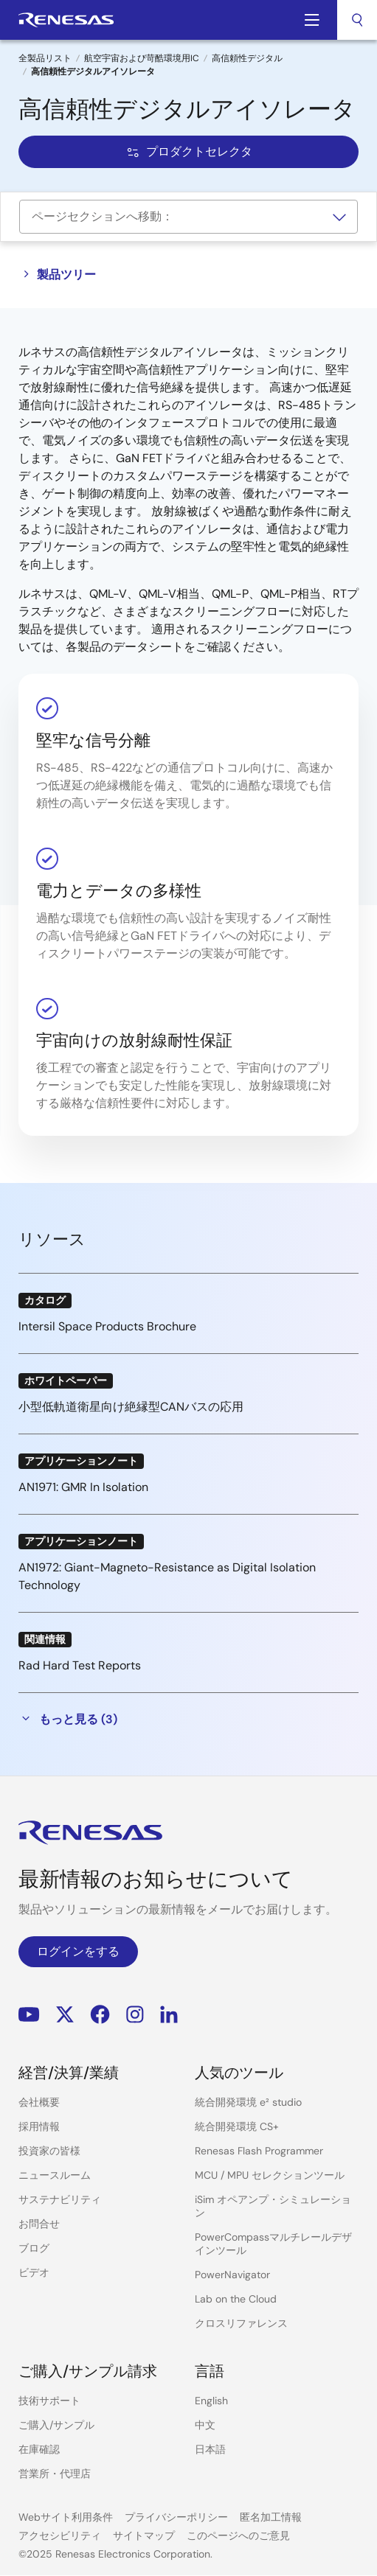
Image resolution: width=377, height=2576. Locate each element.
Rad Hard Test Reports (79, 1665)
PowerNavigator (232, 2274)
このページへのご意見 (238, 2535)
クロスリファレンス (241, 2323)
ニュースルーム (54, 2175)
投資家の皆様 (49, 2150)
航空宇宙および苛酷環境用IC (141, 58)
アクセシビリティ (59, 2535)
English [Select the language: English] (211, 2400)
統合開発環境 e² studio (248, 2102)
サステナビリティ (59, 2199)
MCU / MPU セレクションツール (270, 2175)
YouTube (29, 2014)
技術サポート (49, 2400)
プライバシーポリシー (176, 2517)
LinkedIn (169, 2014)
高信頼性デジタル (247, 58)
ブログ (33, 2248)
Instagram (135, 2014)
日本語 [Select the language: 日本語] (210, 2449)
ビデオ (33, 2272)
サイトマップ (144, 2535)
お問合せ (39, 2223)
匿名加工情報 (271, 2517)
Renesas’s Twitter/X (65, 2014)
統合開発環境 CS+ (237, 2126)
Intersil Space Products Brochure (107, 1326)
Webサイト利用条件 (65, 2517)
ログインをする (78, 1951)
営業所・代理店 (54, 2473)
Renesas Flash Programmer (259, 2150)
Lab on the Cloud (236, 2299)
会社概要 (39, 2102)
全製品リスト (45, 58)
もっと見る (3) (67, 1719)
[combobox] (357, 20)
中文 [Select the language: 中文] (205, 2425)
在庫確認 (39, 2449)
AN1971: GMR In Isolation (83, 1487)
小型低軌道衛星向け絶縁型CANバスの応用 (130, 1406)
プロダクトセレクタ (188, 151)
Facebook (100, 2014)
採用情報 (39, 2126)
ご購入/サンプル (56, 2425)
